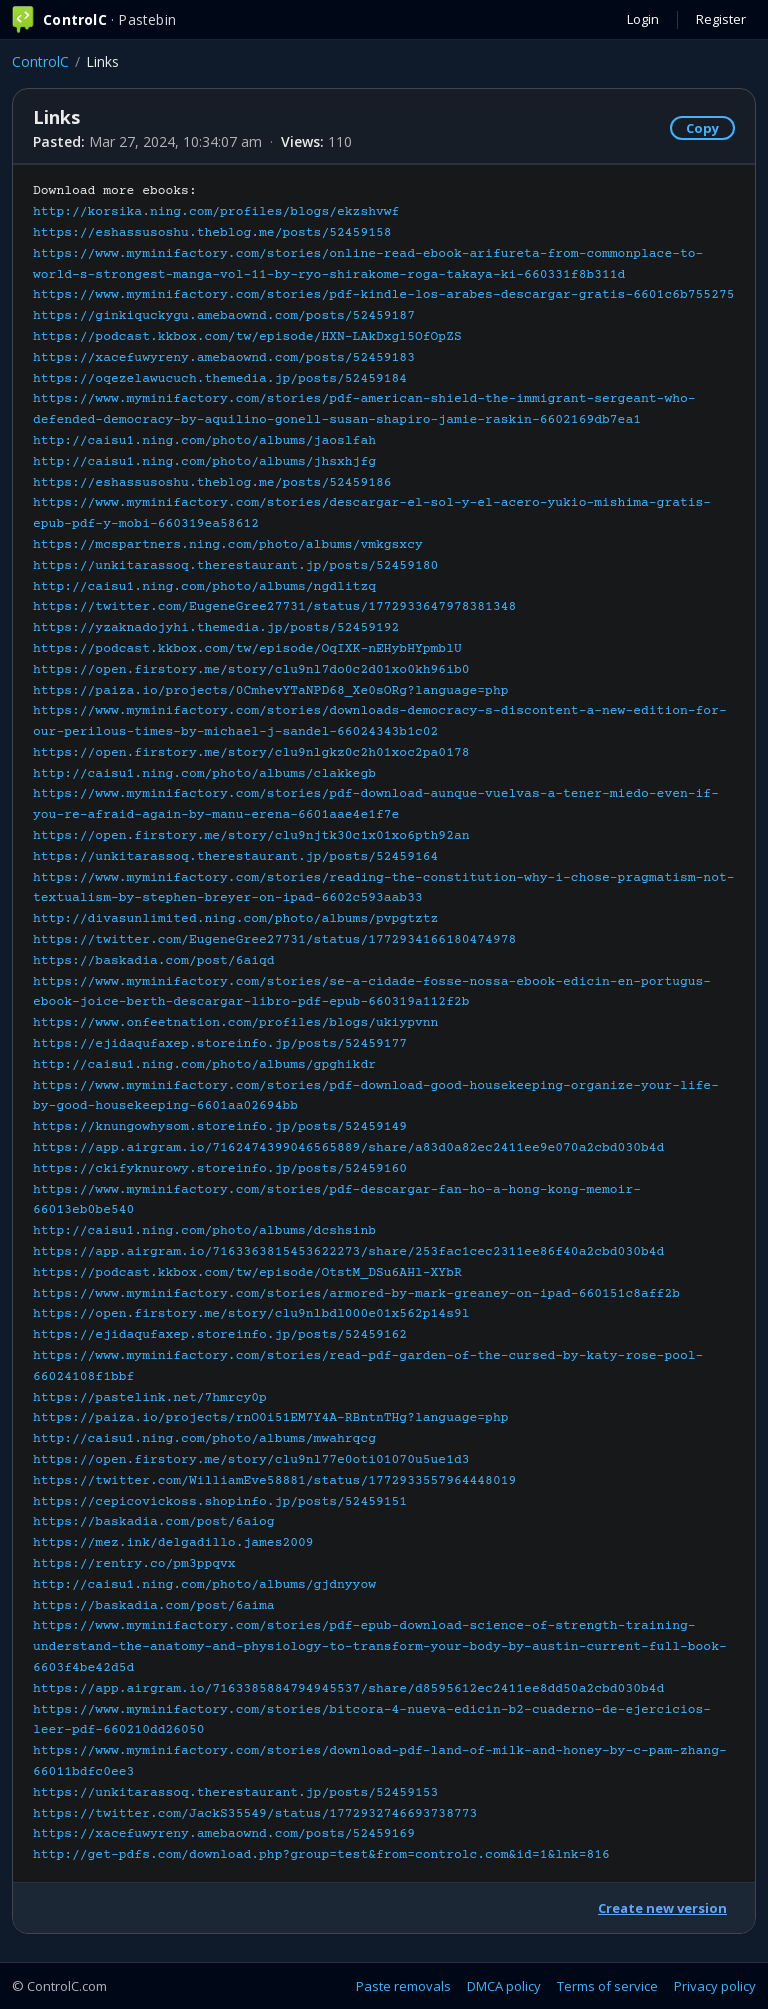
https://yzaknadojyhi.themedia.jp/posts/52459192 (216, 628)
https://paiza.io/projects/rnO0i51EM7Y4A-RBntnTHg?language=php (271, 1418)
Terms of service (607, 1986)
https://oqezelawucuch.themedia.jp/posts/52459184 (220, 379)
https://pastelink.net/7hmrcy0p (150, 1398)
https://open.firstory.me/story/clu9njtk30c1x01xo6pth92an (251, 836)
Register (721, 19)
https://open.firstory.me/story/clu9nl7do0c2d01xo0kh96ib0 (251, 670)
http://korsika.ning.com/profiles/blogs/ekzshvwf (216, 212)
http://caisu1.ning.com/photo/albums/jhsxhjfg (204, 462)
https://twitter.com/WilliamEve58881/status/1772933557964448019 (274, 1481)
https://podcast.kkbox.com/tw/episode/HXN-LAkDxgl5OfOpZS (247, 337)
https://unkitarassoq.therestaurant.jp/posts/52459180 (235, 566)
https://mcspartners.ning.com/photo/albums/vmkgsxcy (228, 545)
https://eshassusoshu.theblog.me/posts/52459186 (212, 483)
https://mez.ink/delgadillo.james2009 (173, 1543)
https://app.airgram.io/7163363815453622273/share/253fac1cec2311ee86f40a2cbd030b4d (348, 1252)
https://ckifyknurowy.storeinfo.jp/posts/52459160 (220, 1169)
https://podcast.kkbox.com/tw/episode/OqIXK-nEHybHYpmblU (247, 649)
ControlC (40, 61)
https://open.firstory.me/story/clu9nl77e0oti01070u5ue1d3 (251, 1460)
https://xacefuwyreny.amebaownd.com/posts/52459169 (224, 1834)
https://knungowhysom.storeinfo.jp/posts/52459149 (220, 1127)
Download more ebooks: (384, 1023)
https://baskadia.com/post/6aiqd (154, 961)
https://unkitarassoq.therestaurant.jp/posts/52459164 (235, 857)
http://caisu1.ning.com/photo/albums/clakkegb (204, 774)
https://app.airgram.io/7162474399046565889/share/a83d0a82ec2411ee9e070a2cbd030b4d (348, 1148)
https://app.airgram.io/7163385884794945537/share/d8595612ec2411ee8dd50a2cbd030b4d (348, 1689)
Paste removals (403, 1986)
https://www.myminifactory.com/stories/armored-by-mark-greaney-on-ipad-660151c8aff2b (356, 1294)
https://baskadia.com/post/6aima (154, 1606)
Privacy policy (715, 1986)
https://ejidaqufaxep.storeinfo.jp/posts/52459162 (220, 1335)
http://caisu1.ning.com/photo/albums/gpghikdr (204, 1065)
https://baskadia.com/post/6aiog (154, 1522)
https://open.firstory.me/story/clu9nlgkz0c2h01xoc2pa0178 (251, 753)
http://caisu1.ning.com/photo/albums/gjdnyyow (204, 1585)
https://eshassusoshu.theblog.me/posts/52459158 (212, 233)
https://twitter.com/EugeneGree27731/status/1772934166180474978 (274, 940)
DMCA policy (504, 1986)
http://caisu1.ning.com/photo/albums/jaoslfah (204, 441)
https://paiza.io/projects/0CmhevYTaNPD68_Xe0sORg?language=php (271, 691)
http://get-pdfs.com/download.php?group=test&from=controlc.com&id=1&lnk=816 (321, 1855)
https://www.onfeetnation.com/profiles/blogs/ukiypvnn (235, 1023)
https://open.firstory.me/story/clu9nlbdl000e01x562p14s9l (251, 1314)
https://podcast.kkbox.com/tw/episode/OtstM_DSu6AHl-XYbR (247, 1273)
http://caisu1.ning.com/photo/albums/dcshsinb (204, 1231)
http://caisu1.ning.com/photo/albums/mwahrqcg (204, 1439)
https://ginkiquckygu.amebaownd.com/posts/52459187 (224, 316)
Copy (702, 128)
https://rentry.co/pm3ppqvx (134, 1564)
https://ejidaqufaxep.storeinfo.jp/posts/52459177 (220, 1044)
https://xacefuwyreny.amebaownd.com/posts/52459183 (224, 358)
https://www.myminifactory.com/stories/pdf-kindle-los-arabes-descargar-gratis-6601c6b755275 (384, 295)
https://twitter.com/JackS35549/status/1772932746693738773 (255, 1814)
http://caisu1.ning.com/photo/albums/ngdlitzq (204, 587)
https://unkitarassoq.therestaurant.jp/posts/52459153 (235, 1793)
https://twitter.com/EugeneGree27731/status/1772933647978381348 (274, 607)
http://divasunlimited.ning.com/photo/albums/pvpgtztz (235, 919)
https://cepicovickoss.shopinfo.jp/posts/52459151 (220, 1502)
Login (643, 19)
